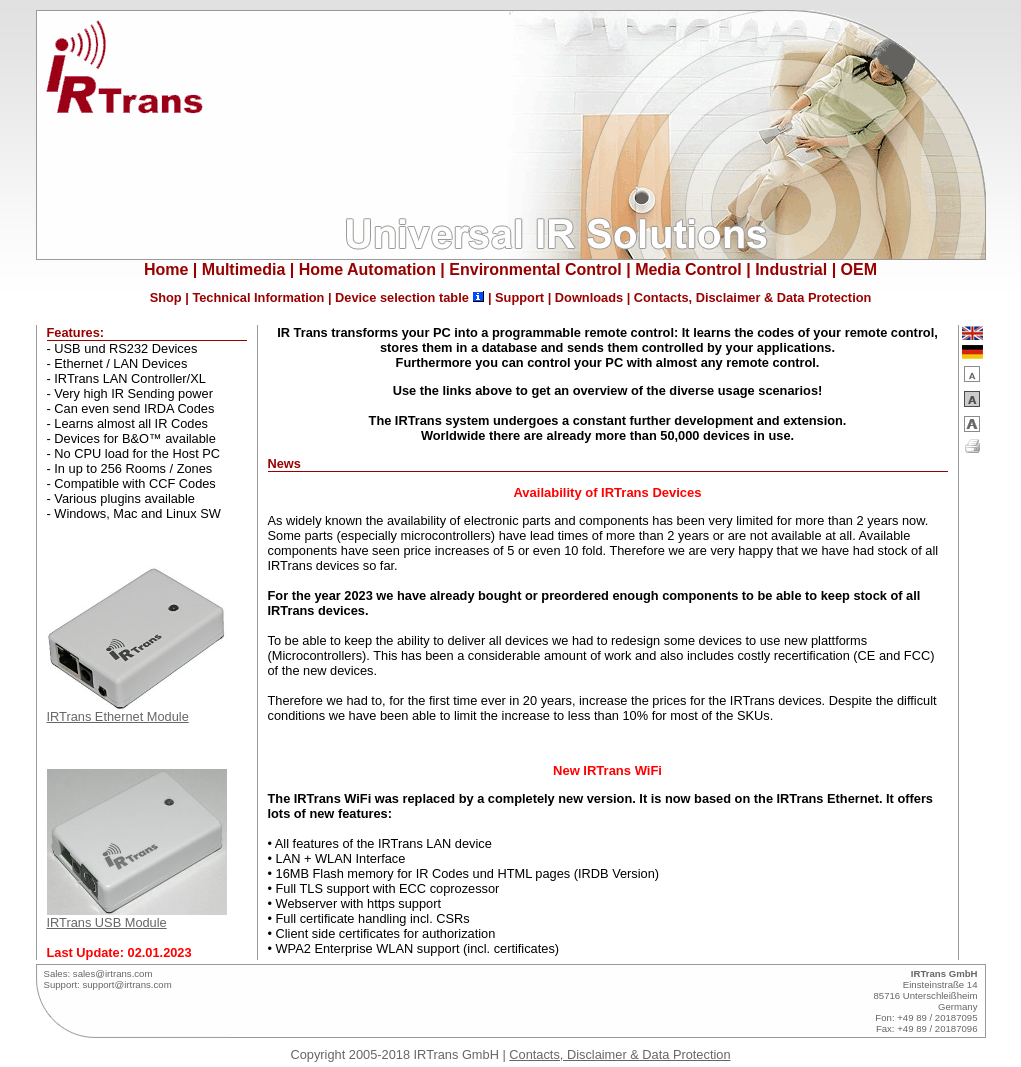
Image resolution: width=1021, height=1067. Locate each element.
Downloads (589, 297)
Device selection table (402, 297)
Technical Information (258, 297)
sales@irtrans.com (113, 973)
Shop (166, 297)
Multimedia (244, 269)
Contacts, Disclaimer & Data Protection (753, 297)
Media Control (688, 269)
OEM (859, 269)
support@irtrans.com (126, 984)
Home (166, 269)
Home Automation (367, 269)
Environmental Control (535, 269)
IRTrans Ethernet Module (137, 710)
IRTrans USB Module (137, 916)
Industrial (791, 269)
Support (519, 297)
